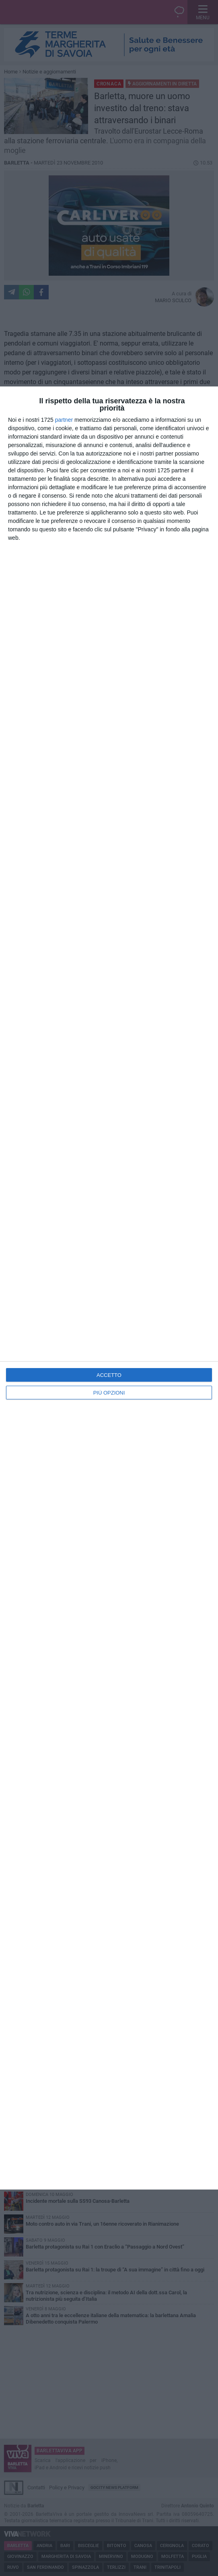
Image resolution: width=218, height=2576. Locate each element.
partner (64, 420)
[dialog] (109, 1288)
